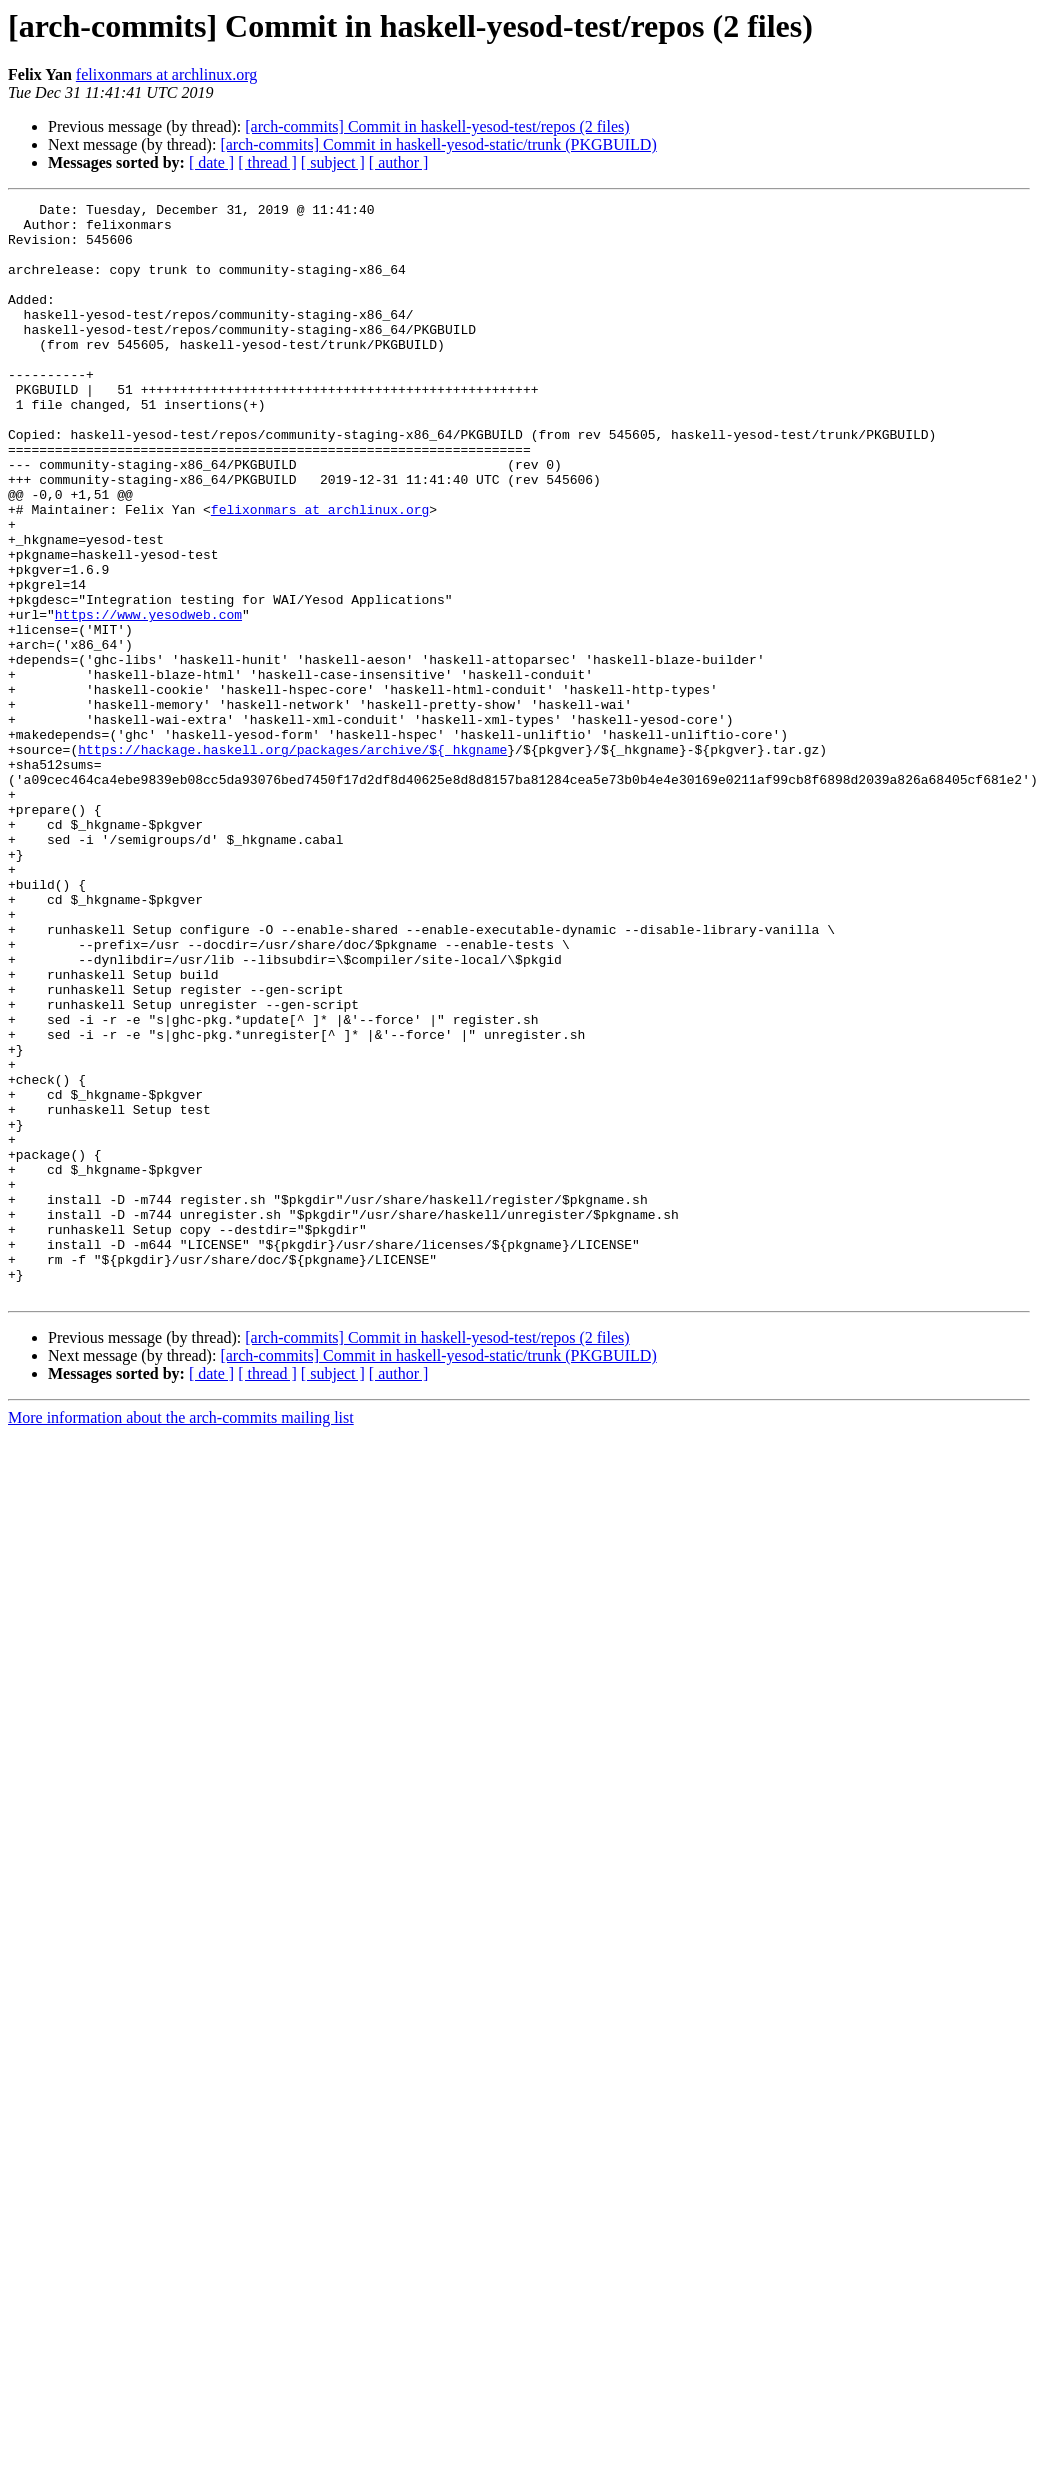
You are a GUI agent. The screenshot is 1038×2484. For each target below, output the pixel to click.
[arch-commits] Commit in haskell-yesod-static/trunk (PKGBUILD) (438, 144)
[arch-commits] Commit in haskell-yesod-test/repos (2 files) (437, 126)
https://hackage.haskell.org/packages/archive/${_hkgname (292, 860)
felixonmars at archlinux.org (166, 74)
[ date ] (211, 162)
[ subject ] (333, 162)
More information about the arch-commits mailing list (181, 1636)
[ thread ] (267, 162)
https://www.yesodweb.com (148, 698)
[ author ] (399, 162)
